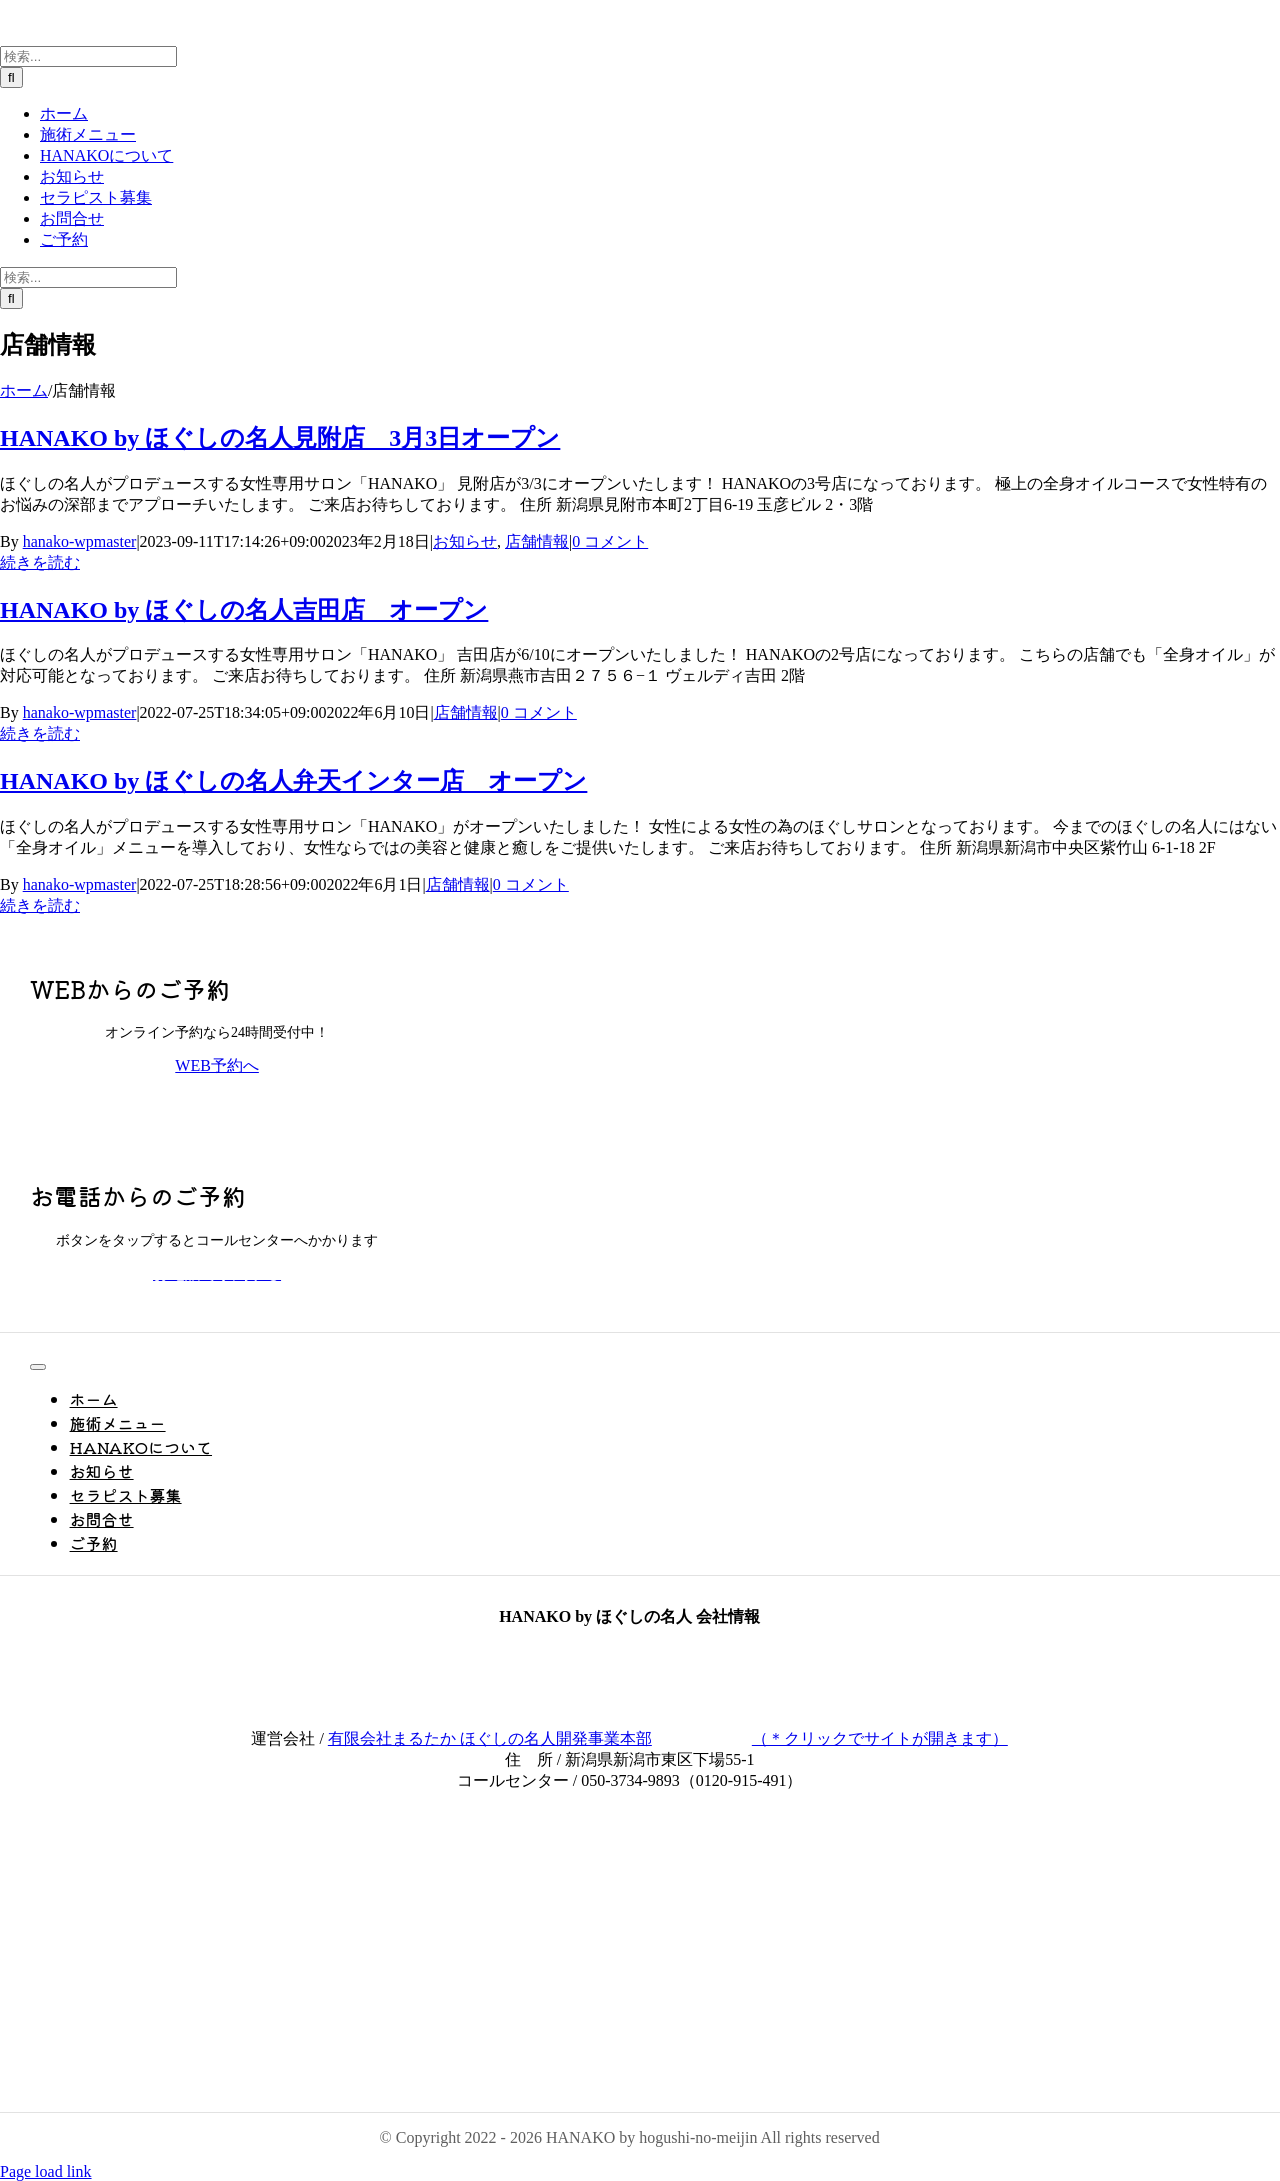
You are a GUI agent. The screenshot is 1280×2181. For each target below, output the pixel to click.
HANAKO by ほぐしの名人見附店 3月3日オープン (280, 438)
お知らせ (465, 541)
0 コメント (610, 541)
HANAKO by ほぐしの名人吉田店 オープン (244, 610)
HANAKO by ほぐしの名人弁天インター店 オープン (293, 781)
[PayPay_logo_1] (110, 1917)
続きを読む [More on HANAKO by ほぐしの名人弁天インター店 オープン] (40, 905)
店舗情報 (537, 541)
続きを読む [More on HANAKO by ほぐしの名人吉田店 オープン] (40, 733)
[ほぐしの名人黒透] (110, 2067)
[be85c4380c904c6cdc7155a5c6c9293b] (131, 1844)
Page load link (46, 2171)
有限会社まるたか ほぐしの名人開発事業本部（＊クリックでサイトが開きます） (668, 1738)
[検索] (11, 77)
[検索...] (88, 56)
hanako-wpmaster (80, 541)
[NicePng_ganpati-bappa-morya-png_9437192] (110, 1996)
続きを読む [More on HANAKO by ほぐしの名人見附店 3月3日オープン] (40, 562)
